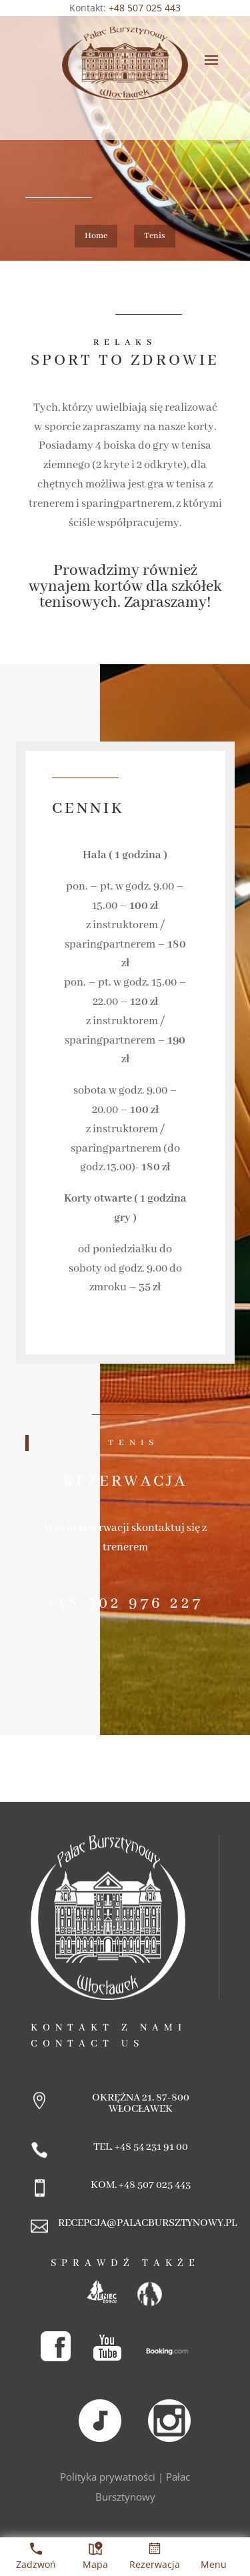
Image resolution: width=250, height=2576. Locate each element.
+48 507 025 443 (145, 7)
